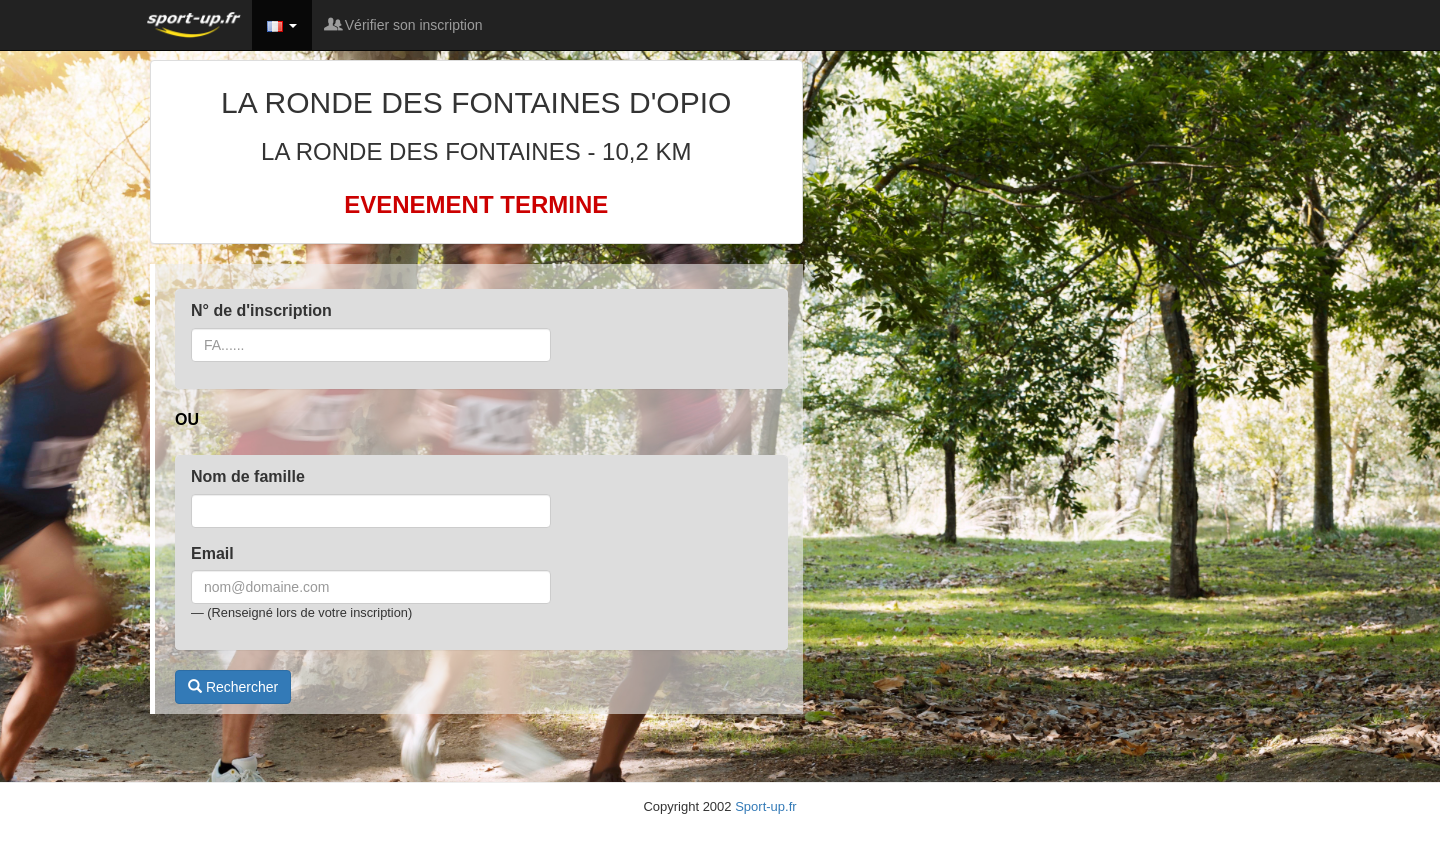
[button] (282, 25)
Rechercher (233, 687)
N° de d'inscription (261, 310)
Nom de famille (248, 476)
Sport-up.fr (765, 806)
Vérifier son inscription (405, 25)
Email (212, 553)
